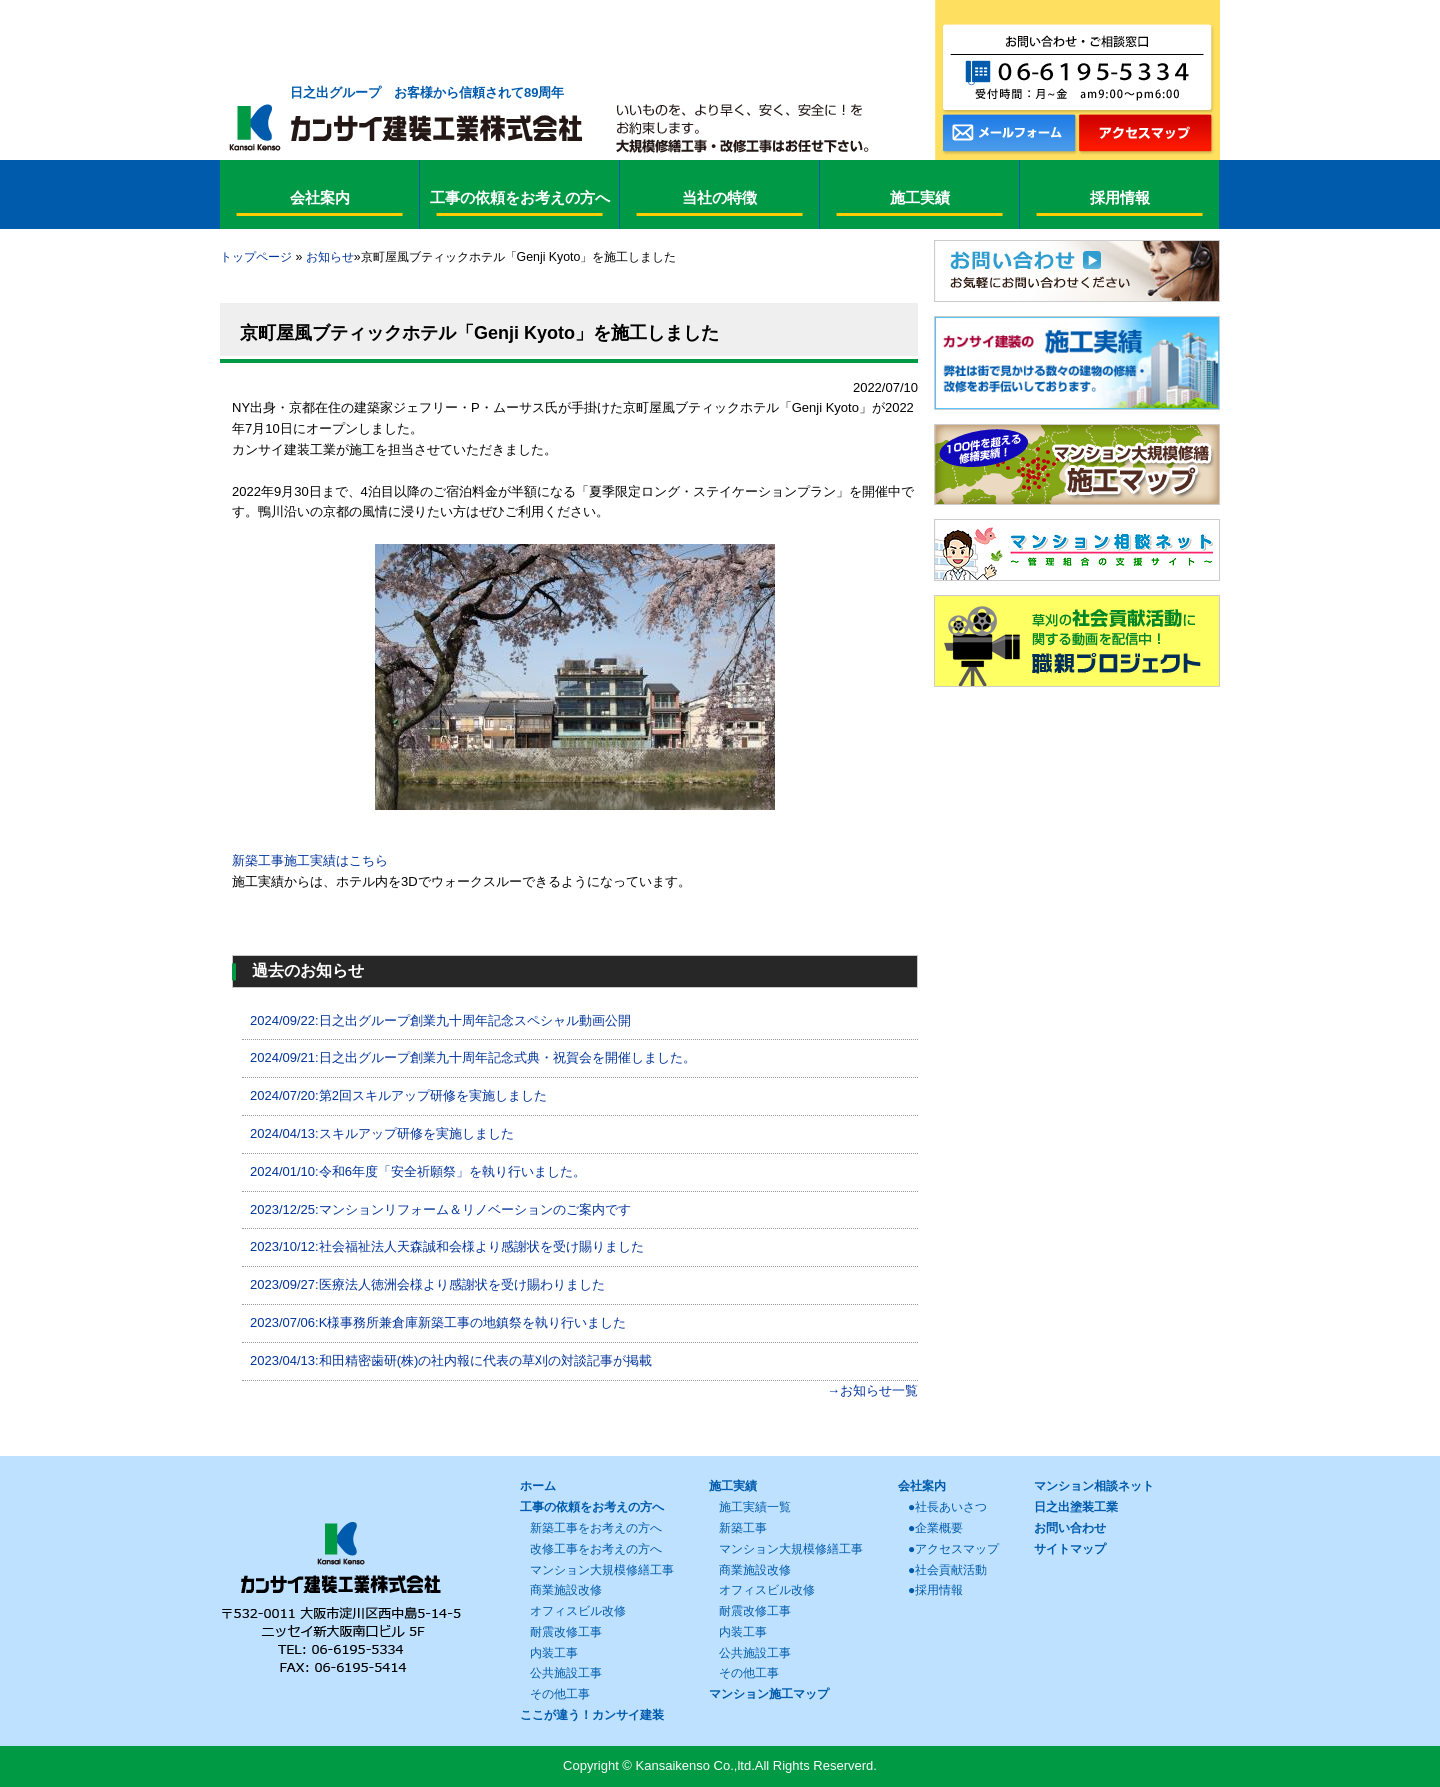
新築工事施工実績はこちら (310, 860)
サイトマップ (1070, 1549)
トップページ (256, 257)
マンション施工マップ (769, 1694)
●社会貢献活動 (947, 1570)
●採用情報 (935, 1590)
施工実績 (733, 1486)
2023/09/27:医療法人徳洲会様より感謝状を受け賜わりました (427, 1284)
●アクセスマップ (953, 1549)
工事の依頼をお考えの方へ (592, 1507)
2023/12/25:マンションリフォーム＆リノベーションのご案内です (440, 1209)
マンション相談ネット (1094, 1486)
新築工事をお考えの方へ (596, 1528)
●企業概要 (935, 1528)
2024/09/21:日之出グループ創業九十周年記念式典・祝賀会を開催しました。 (473, 1057)
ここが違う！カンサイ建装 (592, 1715)
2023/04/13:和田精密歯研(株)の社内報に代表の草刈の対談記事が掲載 (451, 1360)
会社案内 (922, 1486)
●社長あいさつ (947, 1507)
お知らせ (330, 257)
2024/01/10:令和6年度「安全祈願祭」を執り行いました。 (418, 1171)
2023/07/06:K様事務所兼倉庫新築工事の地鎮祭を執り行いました (438, 1322)
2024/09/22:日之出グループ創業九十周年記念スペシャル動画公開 (440, 1020)
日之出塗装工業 (1076, 1507)
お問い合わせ (1070, 1528)
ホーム (538, 1486)
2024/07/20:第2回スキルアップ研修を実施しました (398, 1095)
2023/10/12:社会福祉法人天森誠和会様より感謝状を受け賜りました (447, 1246)
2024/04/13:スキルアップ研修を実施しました (382, 1133)
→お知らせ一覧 (872, 1390)
